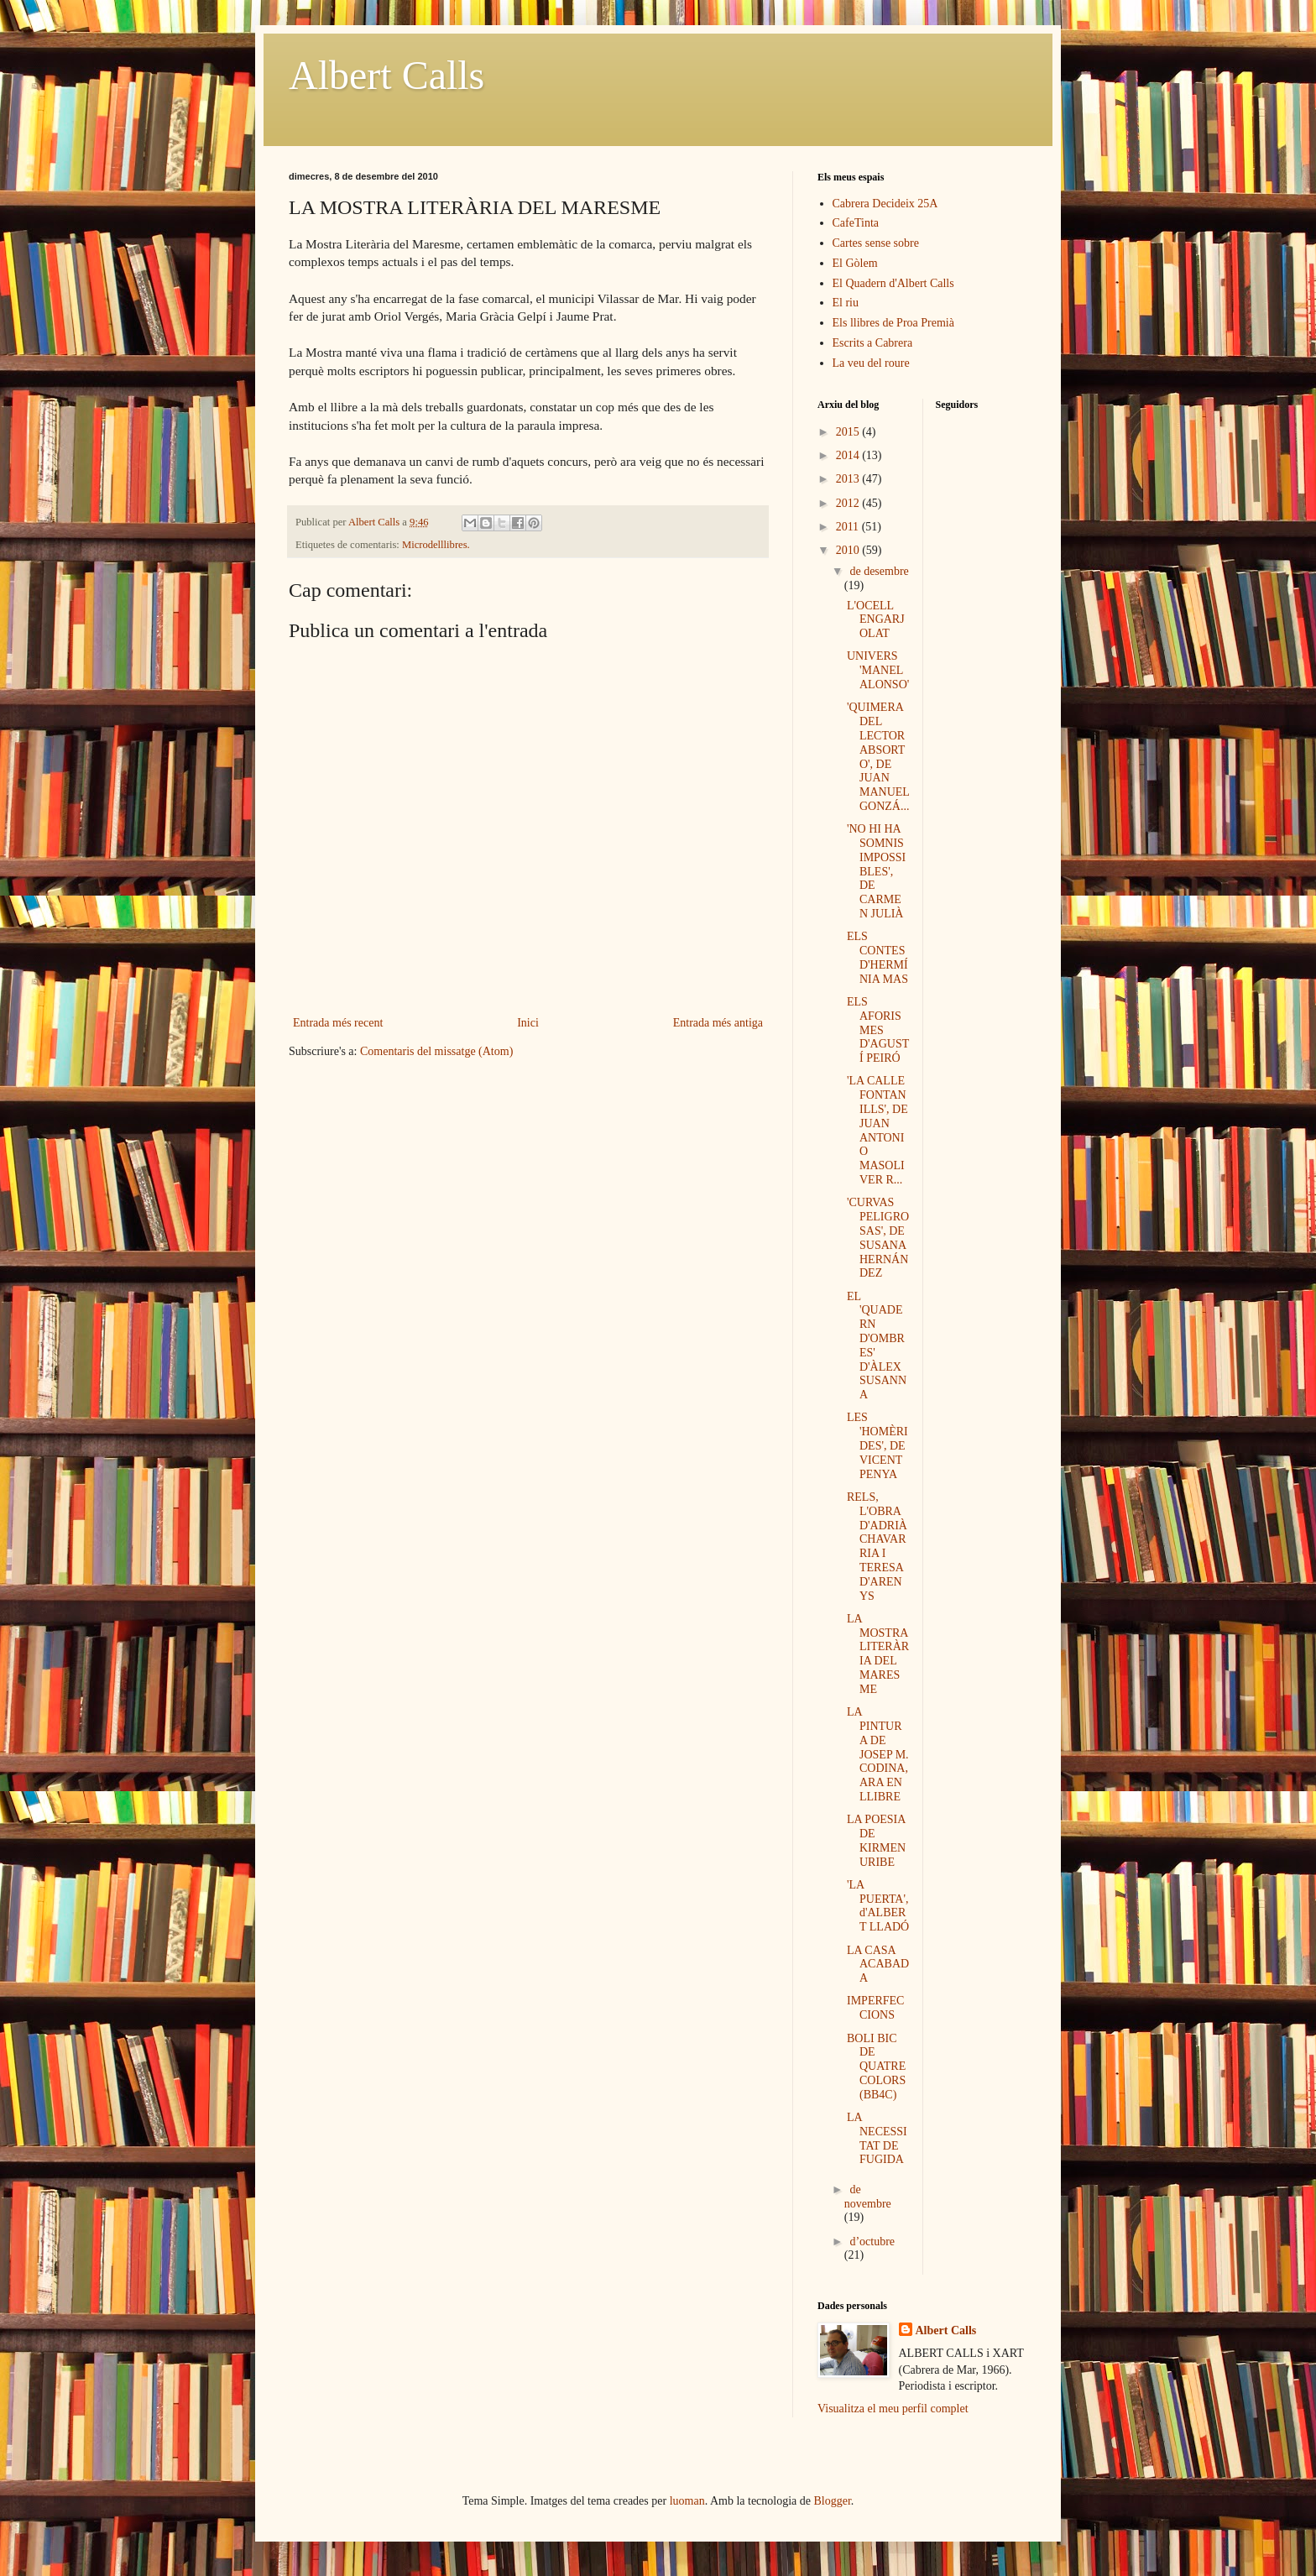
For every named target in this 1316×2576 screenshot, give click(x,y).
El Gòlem (855, 263)
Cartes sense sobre (876, 243)
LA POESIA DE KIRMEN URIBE (876, 1840)
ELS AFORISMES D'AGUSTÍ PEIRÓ (878, 1029)
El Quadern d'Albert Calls (893, 283)
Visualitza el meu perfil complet (893, 2408)
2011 (849, 526)
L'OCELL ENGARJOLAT (876, 619)
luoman (687, 2501)
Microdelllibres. (436, 545)
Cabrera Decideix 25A (885, 203)
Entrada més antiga (718, 1022)
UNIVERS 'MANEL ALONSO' (878, 670)
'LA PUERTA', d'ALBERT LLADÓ (878, 1905)
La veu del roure (871, 363)
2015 (849, 432)
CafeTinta (856, 223)
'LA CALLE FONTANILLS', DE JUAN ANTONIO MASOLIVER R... (877, 1130)
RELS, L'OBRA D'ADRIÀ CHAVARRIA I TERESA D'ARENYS (877, 1546)
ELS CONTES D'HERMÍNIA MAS (877, 957)
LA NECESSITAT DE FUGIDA (877, 2138)
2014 (849, 455)
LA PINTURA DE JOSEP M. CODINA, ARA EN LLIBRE (878, 1754)
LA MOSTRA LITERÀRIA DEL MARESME (878, 1654)
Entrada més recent (338, 1022)
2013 (849, 479)
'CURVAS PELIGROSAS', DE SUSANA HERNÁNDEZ (878, 1237)
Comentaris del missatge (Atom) (436, 1051)
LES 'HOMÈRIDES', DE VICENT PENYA (877, 1445)
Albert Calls (386, 75)
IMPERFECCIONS (875, 2007)
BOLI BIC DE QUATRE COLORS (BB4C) (876, 2066)
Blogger (832, 2501)
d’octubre (872, 2241)
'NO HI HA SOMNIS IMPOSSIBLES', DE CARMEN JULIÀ (876, 871)
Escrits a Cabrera (873, 343)
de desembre (878, 571)
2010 (849, 550)
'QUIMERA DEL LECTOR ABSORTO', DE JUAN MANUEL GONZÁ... (878, 757)
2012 (849, 503)
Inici (528, 1022)
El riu (846, 302)
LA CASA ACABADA (878, 1964)
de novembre (867, 2196)
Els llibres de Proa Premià (893, 322)
